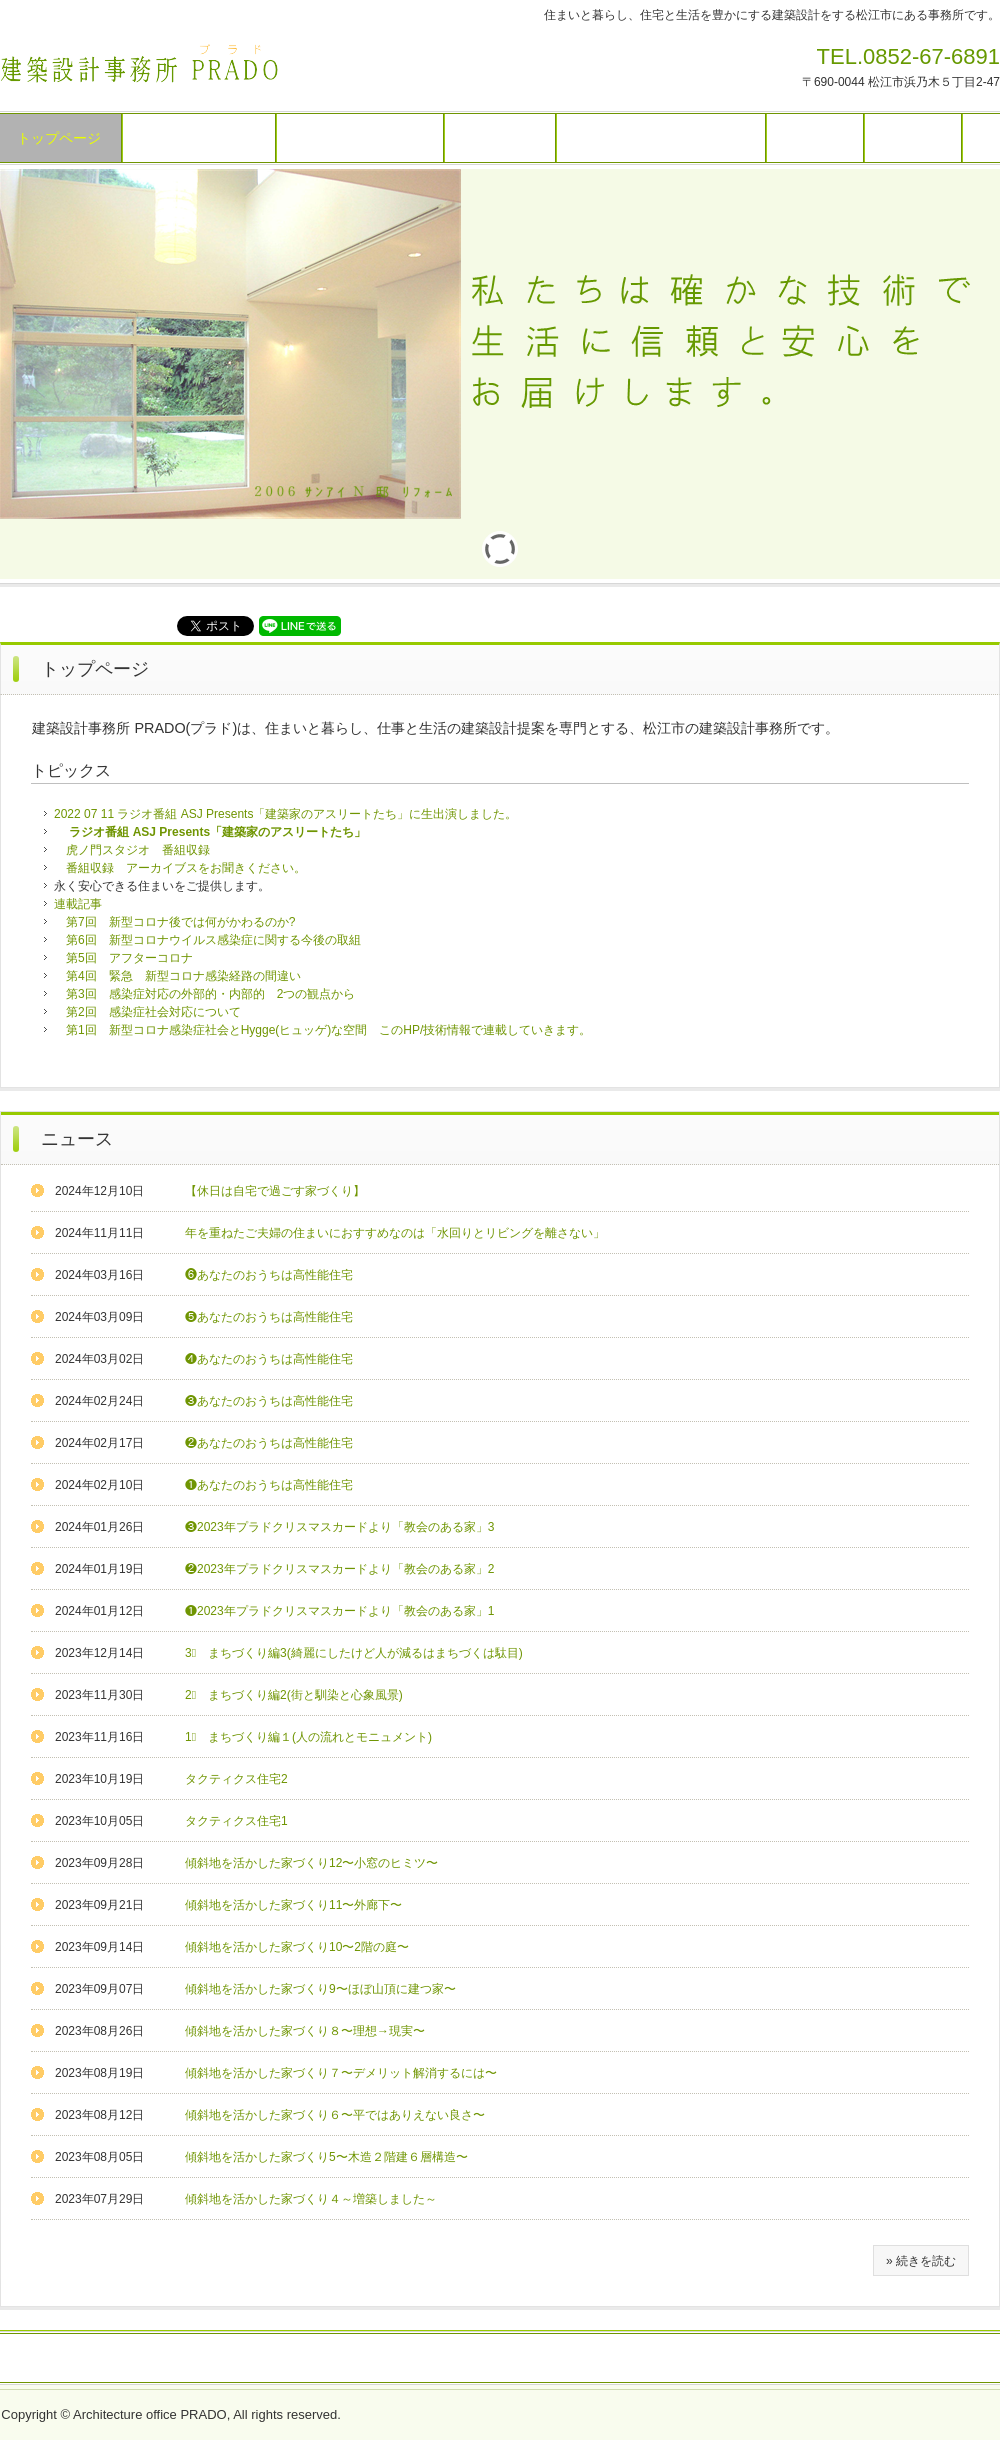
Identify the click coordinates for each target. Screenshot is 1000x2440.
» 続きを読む (921, 2261)
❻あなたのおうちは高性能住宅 (269, 1275)
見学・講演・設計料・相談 (661, 138)
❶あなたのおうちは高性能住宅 (269, 1485)
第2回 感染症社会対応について (153, 1012)
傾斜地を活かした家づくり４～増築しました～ (311, 2199)
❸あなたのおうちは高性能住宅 (269, 1401)
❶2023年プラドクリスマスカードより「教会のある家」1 (339, 1611)
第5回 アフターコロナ (129, 958)
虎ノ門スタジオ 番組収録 (138, 850)
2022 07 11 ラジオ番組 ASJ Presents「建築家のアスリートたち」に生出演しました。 (285, 814)
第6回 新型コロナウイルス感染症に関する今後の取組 (213, 940)
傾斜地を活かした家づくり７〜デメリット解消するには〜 (341, 2073)
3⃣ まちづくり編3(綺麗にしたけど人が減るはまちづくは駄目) (354, 1653)
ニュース (77, 1139)
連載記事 (78, 904)
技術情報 (815, 138)
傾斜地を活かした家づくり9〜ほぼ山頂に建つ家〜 (320, 1989)
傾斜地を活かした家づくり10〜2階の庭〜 (297, 1947)
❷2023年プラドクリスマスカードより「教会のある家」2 (339, 1569)
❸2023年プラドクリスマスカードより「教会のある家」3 (339, 1527)
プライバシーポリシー (687, 2359)
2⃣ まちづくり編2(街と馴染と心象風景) (294, 1695)
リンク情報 (278, 2359)
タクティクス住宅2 (236, 1779)
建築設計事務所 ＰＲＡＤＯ (139, 63)
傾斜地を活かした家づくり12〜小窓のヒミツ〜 (311, 1863)
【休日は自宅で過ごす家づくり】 (275, 1191)
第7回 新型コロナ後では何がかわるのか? (180, 922)
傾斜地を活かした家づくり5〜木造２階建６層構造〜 (326, 2157)
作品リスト (500, 138)
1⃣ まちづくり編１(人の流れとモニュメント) (308, 1737)
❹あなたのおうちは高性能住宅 (269, 1359)
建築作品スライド (199, 138)
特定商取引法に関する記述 (516, 2359)
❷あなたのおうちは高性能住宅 (269, 1443)
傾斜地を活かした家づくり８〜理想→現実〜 (305, 2031)
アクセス (913, 138)
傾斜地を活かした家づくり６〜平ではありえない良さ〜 (335, 2115)
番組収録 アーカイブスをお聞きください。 (180, 868)
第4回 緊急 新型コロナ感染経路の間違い (183, 976)
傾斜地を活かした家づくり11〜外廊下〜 (293, 1905)
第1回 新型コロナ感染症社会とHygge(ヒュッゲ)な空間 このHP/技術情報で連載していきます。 (328, 1030)
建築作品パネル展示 (360, 138)
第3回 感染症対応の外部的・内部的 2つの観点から (210, 994)
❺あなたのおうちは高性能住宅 (269, 1317)
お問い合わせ (372, 2359)
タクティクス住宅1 (236, 1821)
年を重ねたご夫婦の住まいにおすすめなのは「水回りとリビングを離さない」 (395, 1233)
